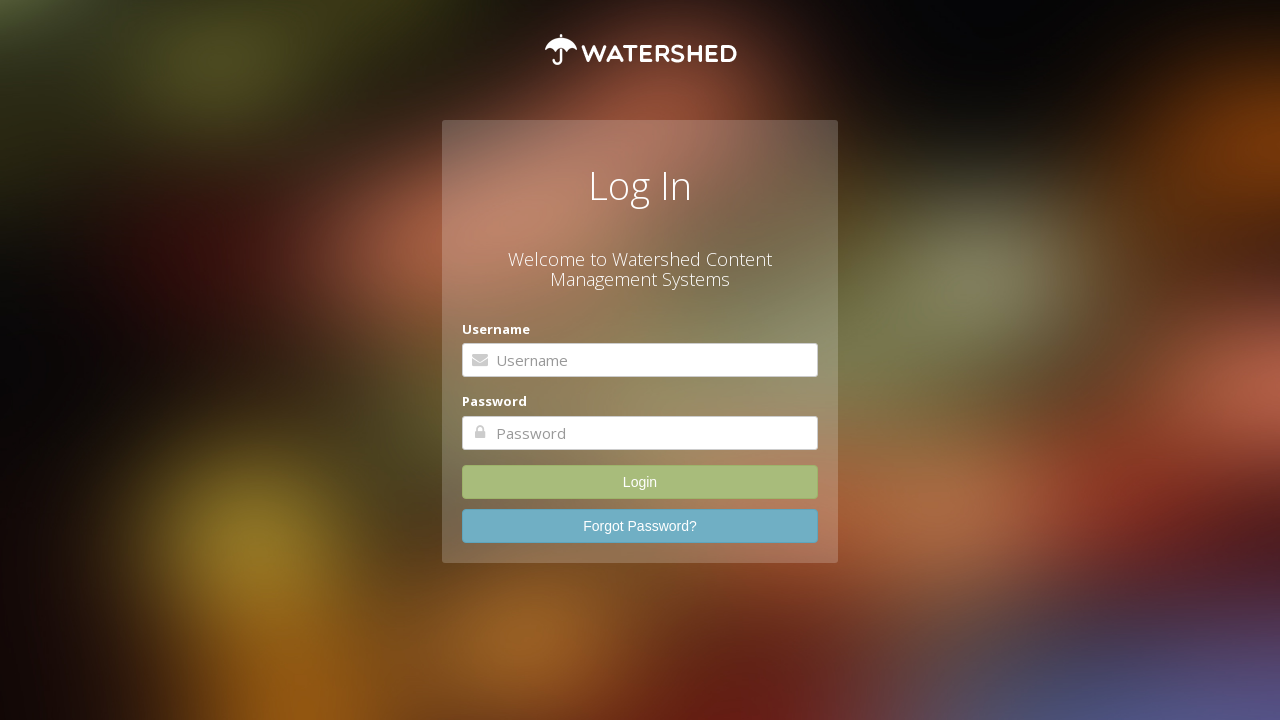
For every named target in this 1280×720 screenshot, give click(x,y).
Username (496, 329)
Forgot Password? (640, 526)
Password (494, 401)
